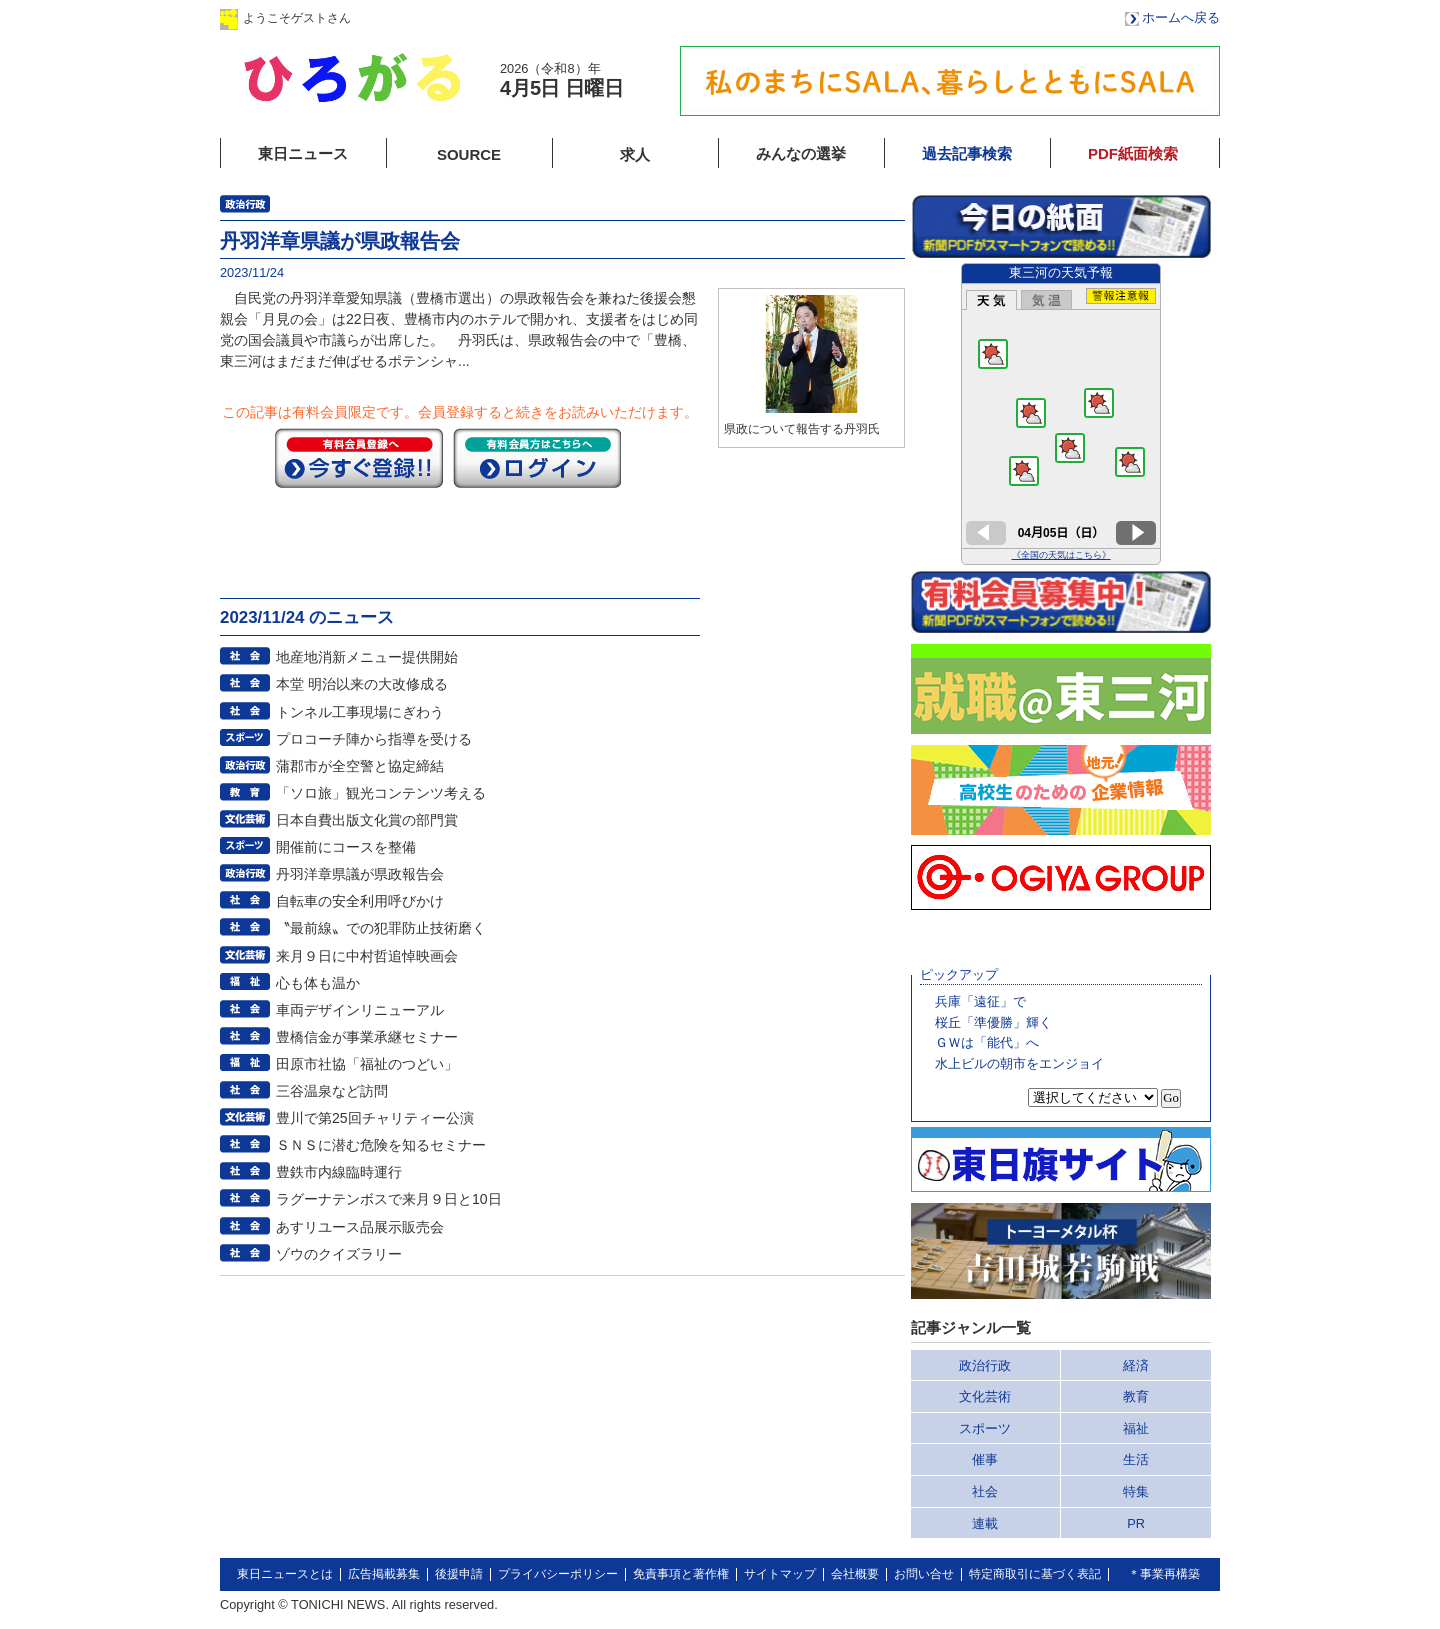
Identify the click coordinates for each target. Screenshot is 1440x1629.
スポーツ (985, 1428)
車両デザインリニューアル (360, 1010)
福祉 (1136, 1428)
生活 (1136, 1459)
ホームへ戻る (1181, 17)
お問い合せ (924, 1574)
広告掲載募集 (384, 1574)
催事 (985, 1459)
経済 (1136, 1365)
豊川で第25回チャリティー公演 (375, 1118)
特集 (1136, 1491)
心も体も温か (318, 983)
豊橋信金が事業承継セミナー (367, 1037)
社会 (985, 1491)
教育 (1136, 1396)
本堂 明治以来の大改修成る (362, 684)
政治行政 (985, 1365)
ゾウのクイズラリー (339, 1254)
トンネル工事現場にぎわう (360, 712)
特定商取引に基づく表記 (1035, 1574)
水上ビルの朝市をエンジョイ (1019, 1063)
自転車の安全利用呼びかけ (360, 901)
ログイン (423, 17)
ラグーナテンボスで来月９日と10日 (389, 1199)
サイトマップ (780, 1574)
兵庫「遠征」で (980, 1001)
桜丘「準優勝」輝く (993, 1022)
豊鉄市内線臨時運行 (339, 1172)
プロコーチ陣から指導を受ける (374, 739)
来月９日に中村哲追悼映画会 (367, 956)
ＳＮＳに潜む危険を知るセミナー (381, 1145)
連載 (985, 1523)
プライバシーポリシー (558, 1574)
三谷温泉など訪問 (332, 1091)
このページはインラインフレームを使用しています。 (1061, 414)
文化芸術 (985, 1396)
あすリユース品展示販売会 (360, 1227)
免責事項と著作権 (681, 1574)
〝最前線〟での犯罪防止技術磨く (381, 928)
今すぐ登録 (359, 458)
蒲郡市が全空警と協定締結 (360, 766)
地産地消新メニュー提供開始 (367, 657)
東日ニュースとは (285, 1574)
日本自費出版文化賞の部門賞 (367, 820)
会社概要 (855, 1574)
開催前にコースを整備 (346, 847)
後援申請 (459, 1574)
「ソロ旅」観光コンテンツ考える (381, 793)
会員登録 (549, 17)
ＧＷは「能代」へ (987, 1042)
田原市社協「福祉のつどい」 (367, 1064)
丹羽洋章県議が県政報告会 (360, 874)
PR (1136, 1523)
